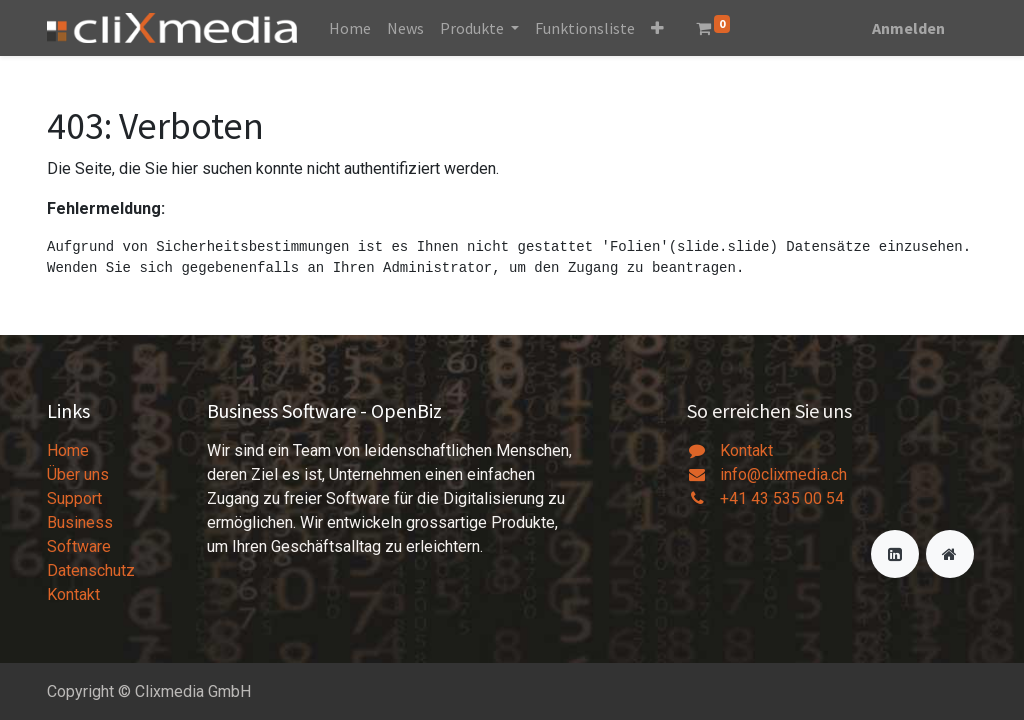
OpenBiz (406, 410)
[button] (657, 28)
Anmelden (908, 28)
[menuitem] (350, 28)
